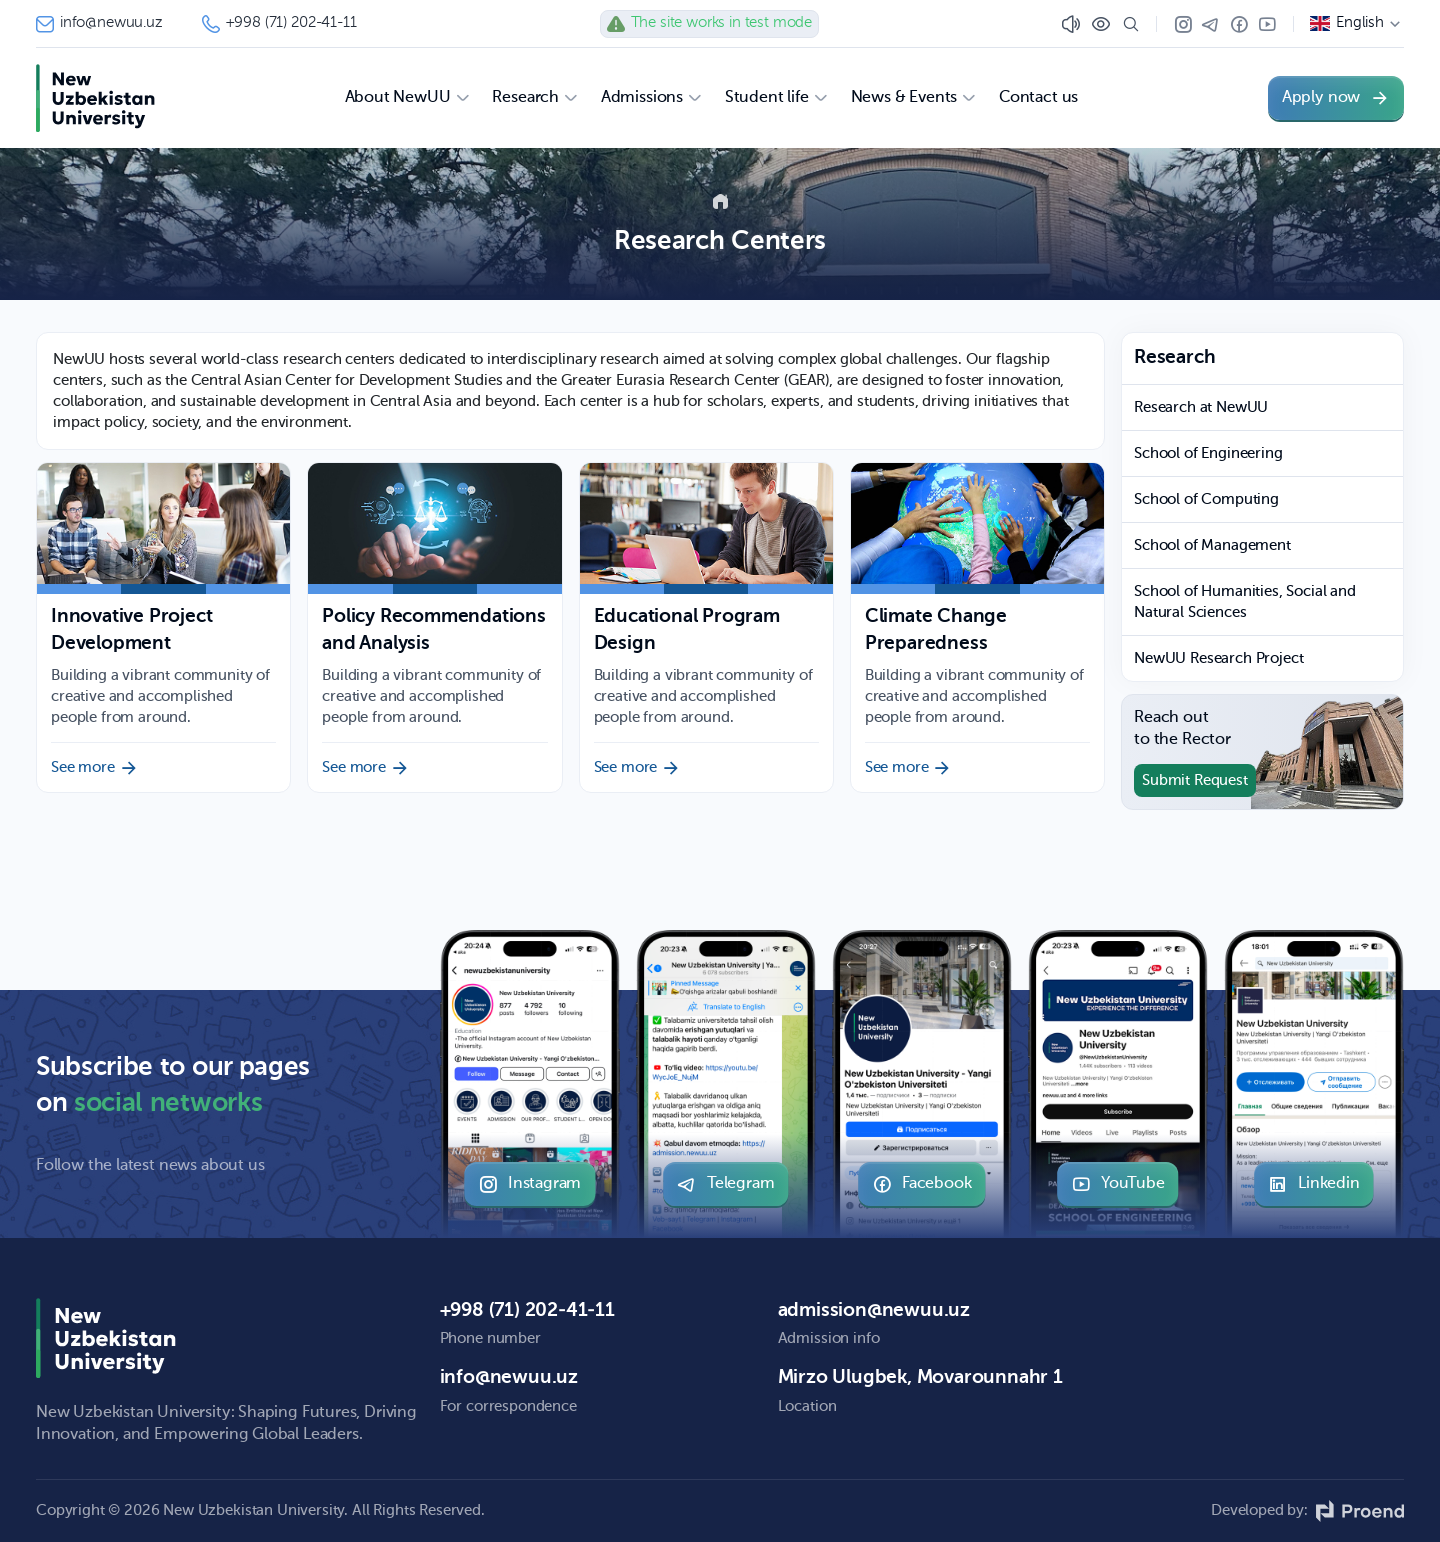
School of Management (1212, 545)
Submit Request (1195, 780)
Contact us (1038, 98)
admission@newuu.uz (874, 1310)
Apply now (1336, 98)
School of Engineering (1208, 453)
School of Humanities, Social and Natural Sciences (1245, 602)
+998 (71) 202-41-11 (279, 24)
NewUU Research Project (1218, 658)
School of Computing (1206, 499)
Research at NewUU (1201, 407)
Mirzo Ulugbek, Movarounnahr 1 (920, 1377)
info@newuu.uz (99, 24)
